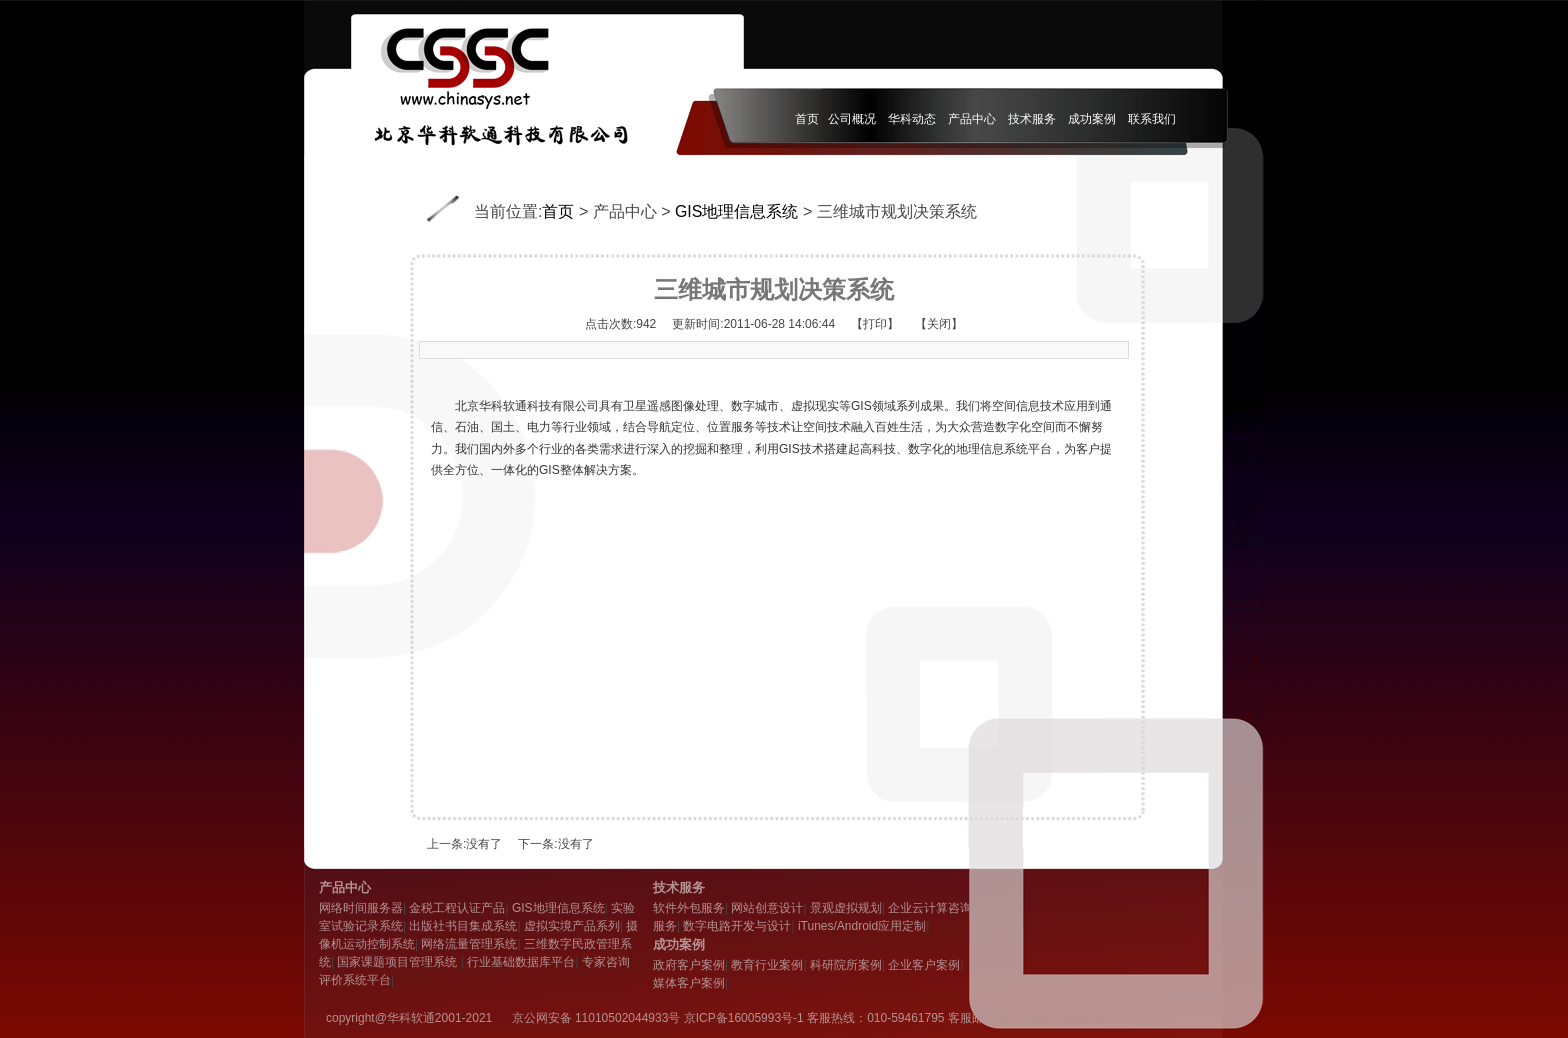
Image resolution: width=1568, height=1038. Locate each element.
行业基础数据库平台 (521, 962)
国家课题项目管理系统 (398, 962)
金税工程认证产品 (457, 908)
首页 (558, 211)
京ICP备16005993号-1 (744, 1018)
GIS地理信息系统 (737, 211)
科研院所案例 (846, 965)
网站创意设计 (767, 908)
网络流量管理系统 (469, 944)
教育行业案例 (767, 965)
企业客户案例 (924, 965)
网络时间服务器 (361, 908)
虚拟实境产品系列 (572, 926)
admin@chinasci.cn (1051, 1018)
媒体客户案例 (689, 983)
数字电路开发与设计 (737, 926)
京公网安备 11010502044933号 (596, 1018)
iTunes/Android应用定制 (862, 926)
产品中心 (625, 211)
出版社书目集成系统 (463, 926)
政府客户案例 (689, 965)
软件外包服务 (689, 908)
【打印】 (875, 324)
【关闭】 (939, 324)
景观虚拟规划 (846, 908)
